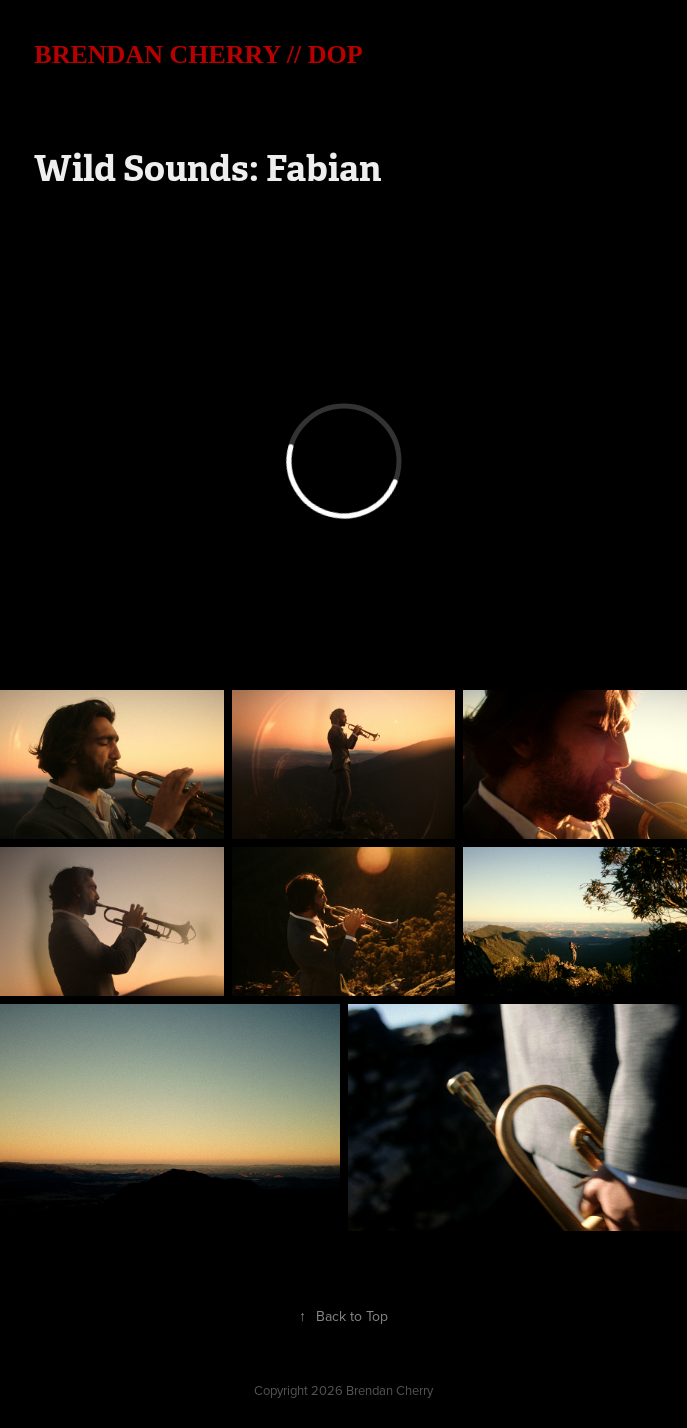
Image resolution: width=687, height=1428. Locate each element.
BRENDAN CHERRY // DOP (198, 54)
